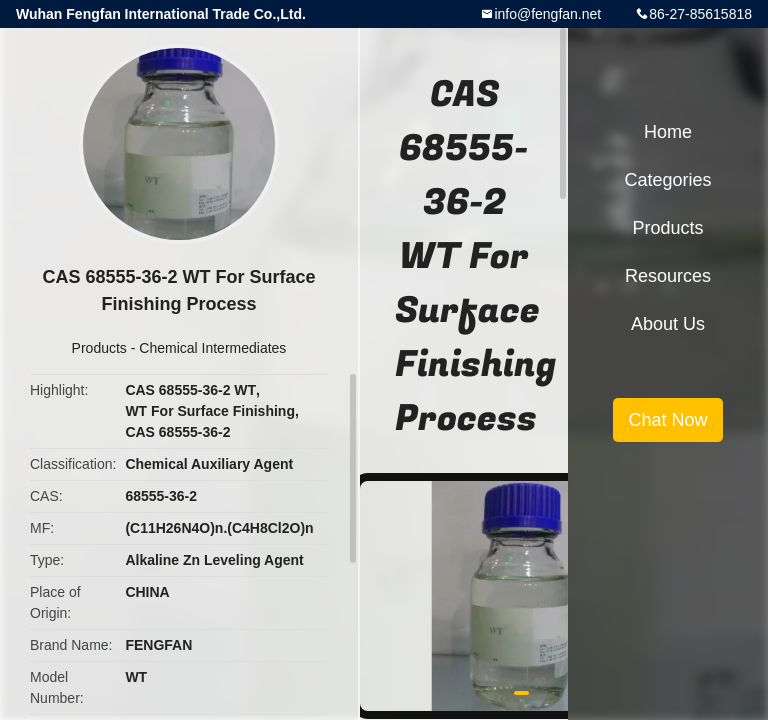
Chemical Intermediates (212, 348)
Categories (667, 180)
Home (668, 132)
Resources (668, 276)
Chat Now (667, 420)
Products (99, 348)
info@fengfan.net (547, 14)
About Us (668, 324)
